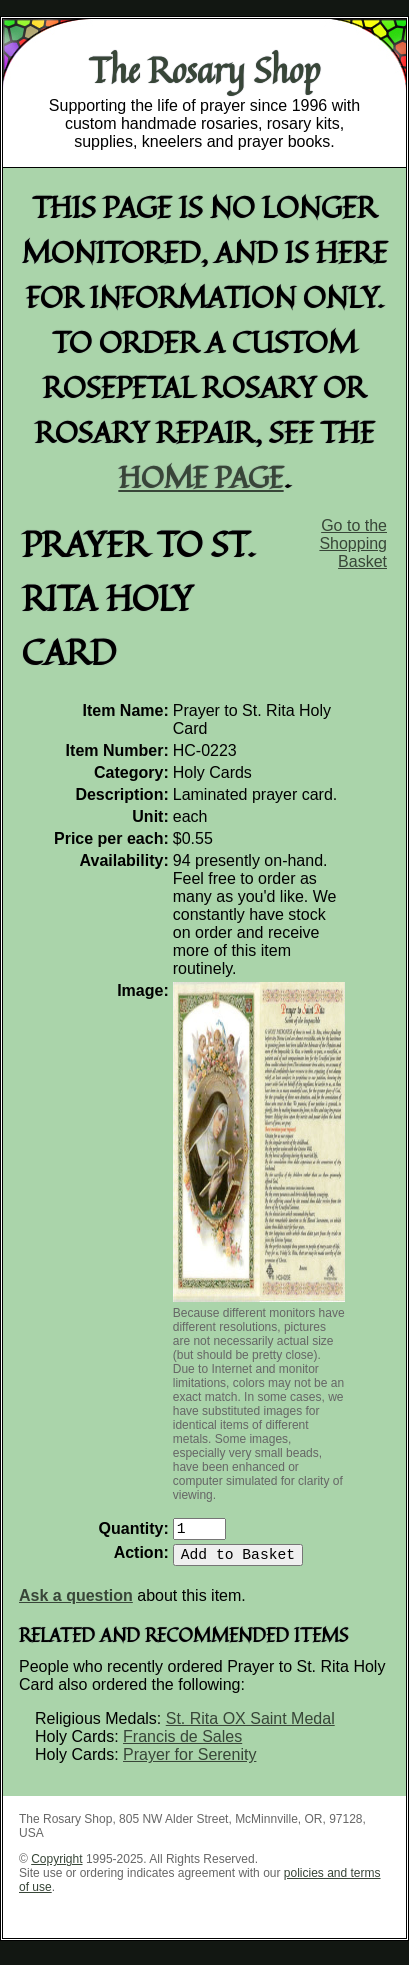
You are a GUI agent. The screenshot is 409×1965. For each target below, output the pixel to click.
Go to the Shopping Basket (353, 543)
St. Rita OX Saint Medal (250, 1726)
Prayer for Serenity (189, 1762)
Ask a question (76, 1603)
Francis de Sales (182, 1744)
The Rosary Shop (204, 70)
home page (201, 476)
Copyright (56, 1867)
